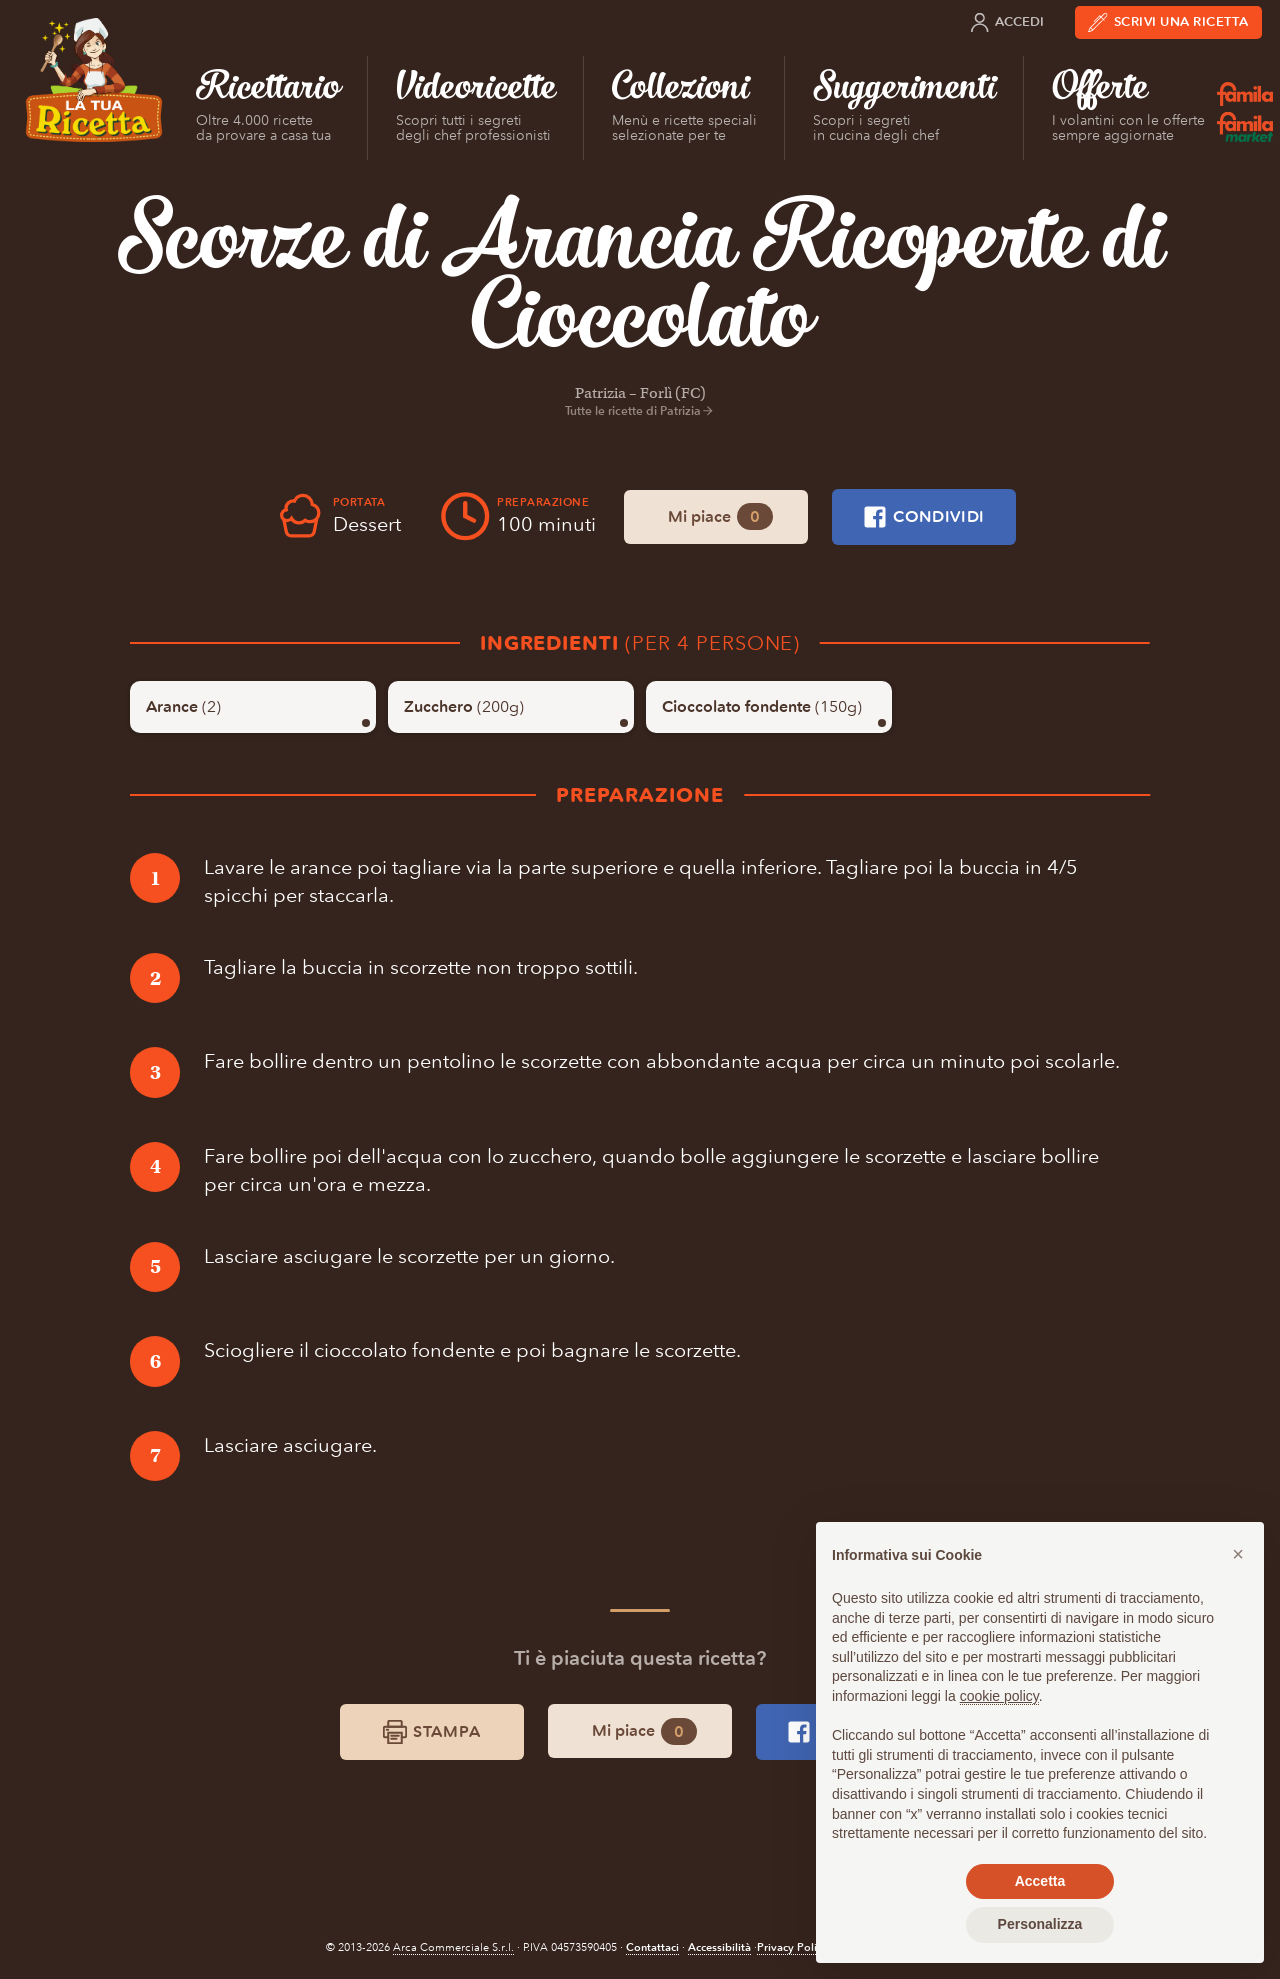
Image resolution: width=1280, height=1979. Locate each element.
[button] (1238, 1554)
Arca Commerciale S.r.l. (453, 1947)
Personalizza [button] (1040, 1924)
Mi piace (720, 516)
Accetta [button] (1040, 1881)
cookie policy (999, 1696)
